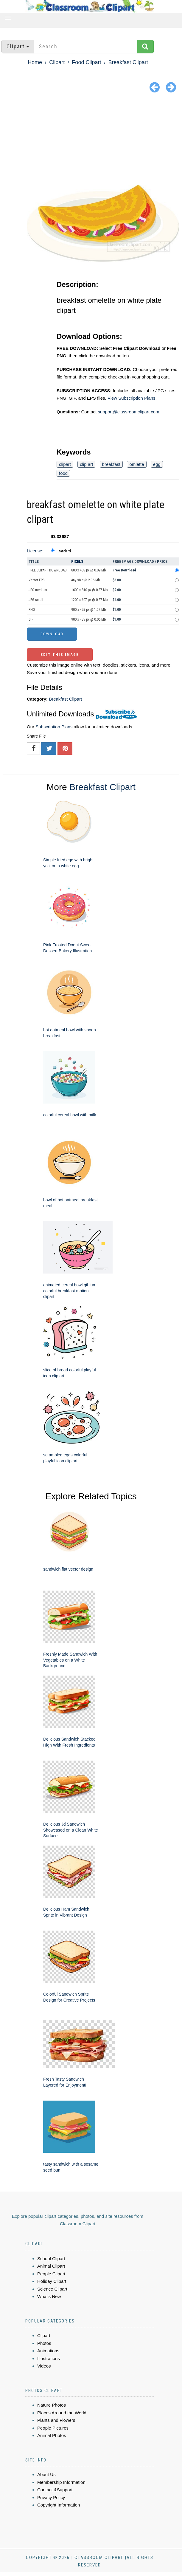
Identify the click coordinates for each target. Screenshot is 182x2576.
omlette (136, 464)
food (63, 473)
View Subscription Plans (131, 398)
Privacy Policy (51, 2497)
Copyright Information (58, 2504)
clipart (65, 464)
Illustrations (48, 2358)
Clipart (57, 62)
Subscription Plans (53, 726)
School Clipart (51, 2258)
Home (35, 62)
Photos (44, 2343)
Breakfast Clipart (128, 62)
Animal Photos (51, 2435)
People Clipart (51, 2273)
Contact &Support (54, 2489)
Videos (44, 2365)
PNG (32, 610)
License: (35, 550)
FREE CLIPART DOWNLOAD (48, 570)
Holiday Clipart (51, 2281)
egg (157, 464)
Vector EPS (36, 580)
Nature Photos (51, 2404)
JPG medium (38, 590)
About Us (46, 2474)
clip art (86, 464)
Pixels (77, 561)
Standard (64, 551)
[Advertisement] (91, 140)
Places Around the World (61, 2412)
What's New (49, 2296)
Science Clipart (52, 2288)
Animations (48, 2350)
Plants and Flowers (56, 2420)
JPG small (36, 600)
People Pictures (53, 2427)
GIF (31, 619)
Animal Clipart (51, 2266)
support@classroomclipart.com (128, 411)
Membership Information (61, 2482)
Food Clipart (86, 62)
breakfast (111, 464)
